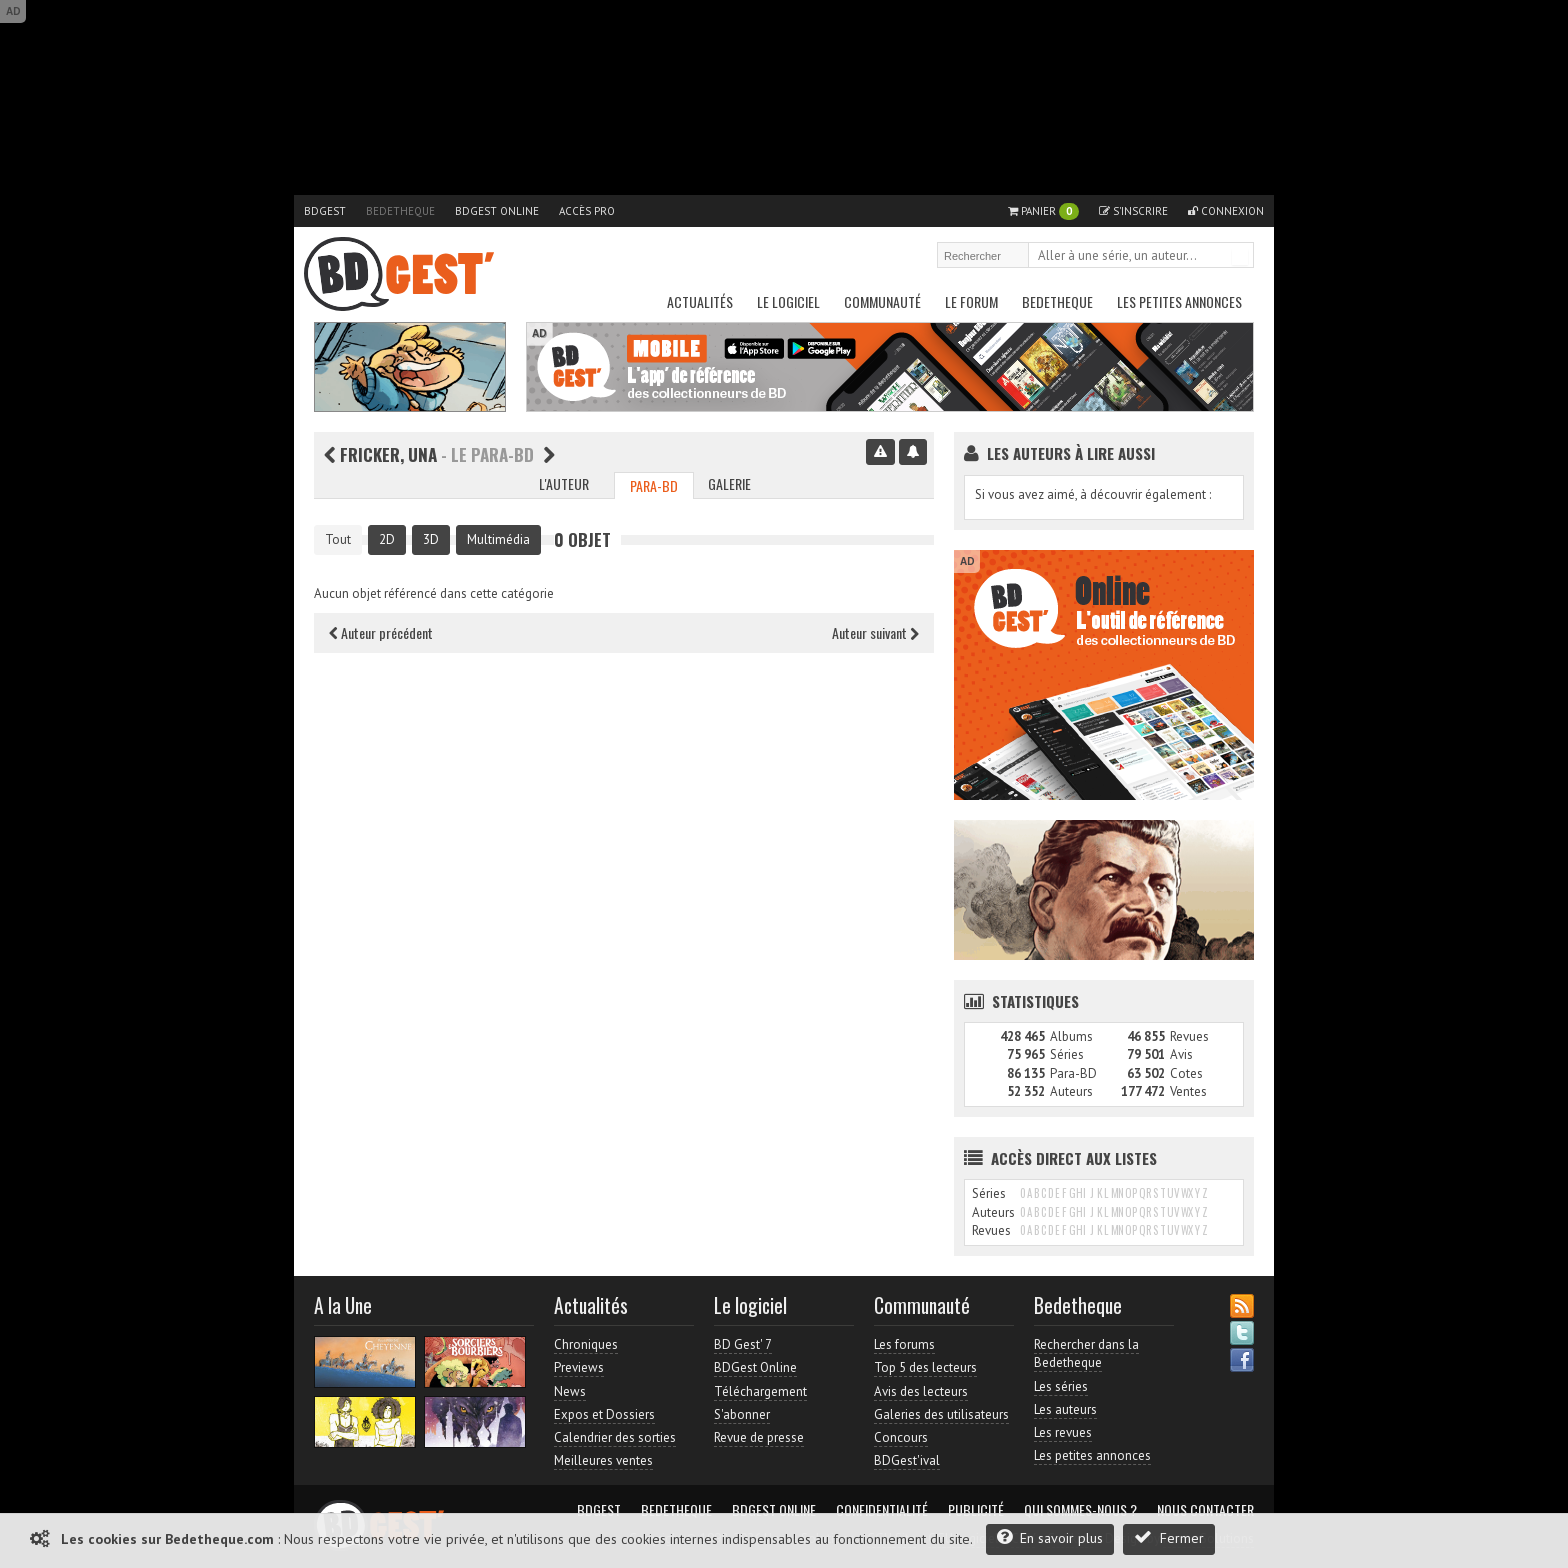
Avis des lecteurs (921, 1391)
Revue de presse (759, 1437)
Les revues (1063, 1432)
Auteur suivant (875, 632)
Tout (338, 539)
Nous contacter (1205, 1510)
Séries (1067, 1054)
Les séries (1061, 1386)
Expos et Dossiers (604, 1414)
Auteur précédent (381, 632)
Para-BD (654, 485)
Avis (1181, 1054)
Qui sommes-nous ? (1080, 1510)
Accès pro (587, 211)
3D (431, 539)
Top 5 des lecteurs (925, 1367)
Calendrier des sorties (615, 1437)
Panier (1043, 211)
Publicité (976, 1510)
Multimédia (498, 539)
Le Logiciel (788, 301)
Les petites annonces (1179, 301)
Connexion (1226, 211)
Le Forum (971, 301)
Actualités (700, 301)
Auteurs (1071, 1091)
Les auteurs (1065, 1409)
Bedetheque (400, 211)
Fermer (1169, 1537)
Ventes (1188, 1091)
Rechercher (1240, 257)
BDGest (325, 211)
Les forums (904, 1344)
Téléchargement (760, 1391)
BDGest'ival (907, 1460)
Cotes (1186, 1073)
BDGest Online (497, 211)
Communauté (882, 301)
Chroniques (586, 1344)
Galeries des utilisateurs (941, 1414)
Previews (579, 1367)
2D (387, 539)
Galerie (729, 483)
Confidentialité (882, 1510)
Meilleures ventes (603, 1460)
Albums (1071, 1036)
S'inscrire (1133, 211)
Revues (1189, 1036)
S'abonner (742, 1414)
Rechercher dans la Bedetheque (1086, 1353)
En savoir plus (1050, 1537)
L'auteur (564, 483)
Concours (901, 1437)
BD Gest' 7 (743, 1344)
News (570, 1391)
